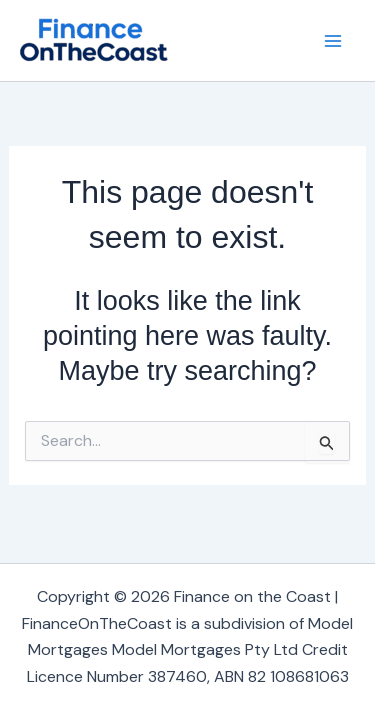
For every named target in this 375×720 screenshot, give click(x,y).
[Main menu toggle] (333, 41)
